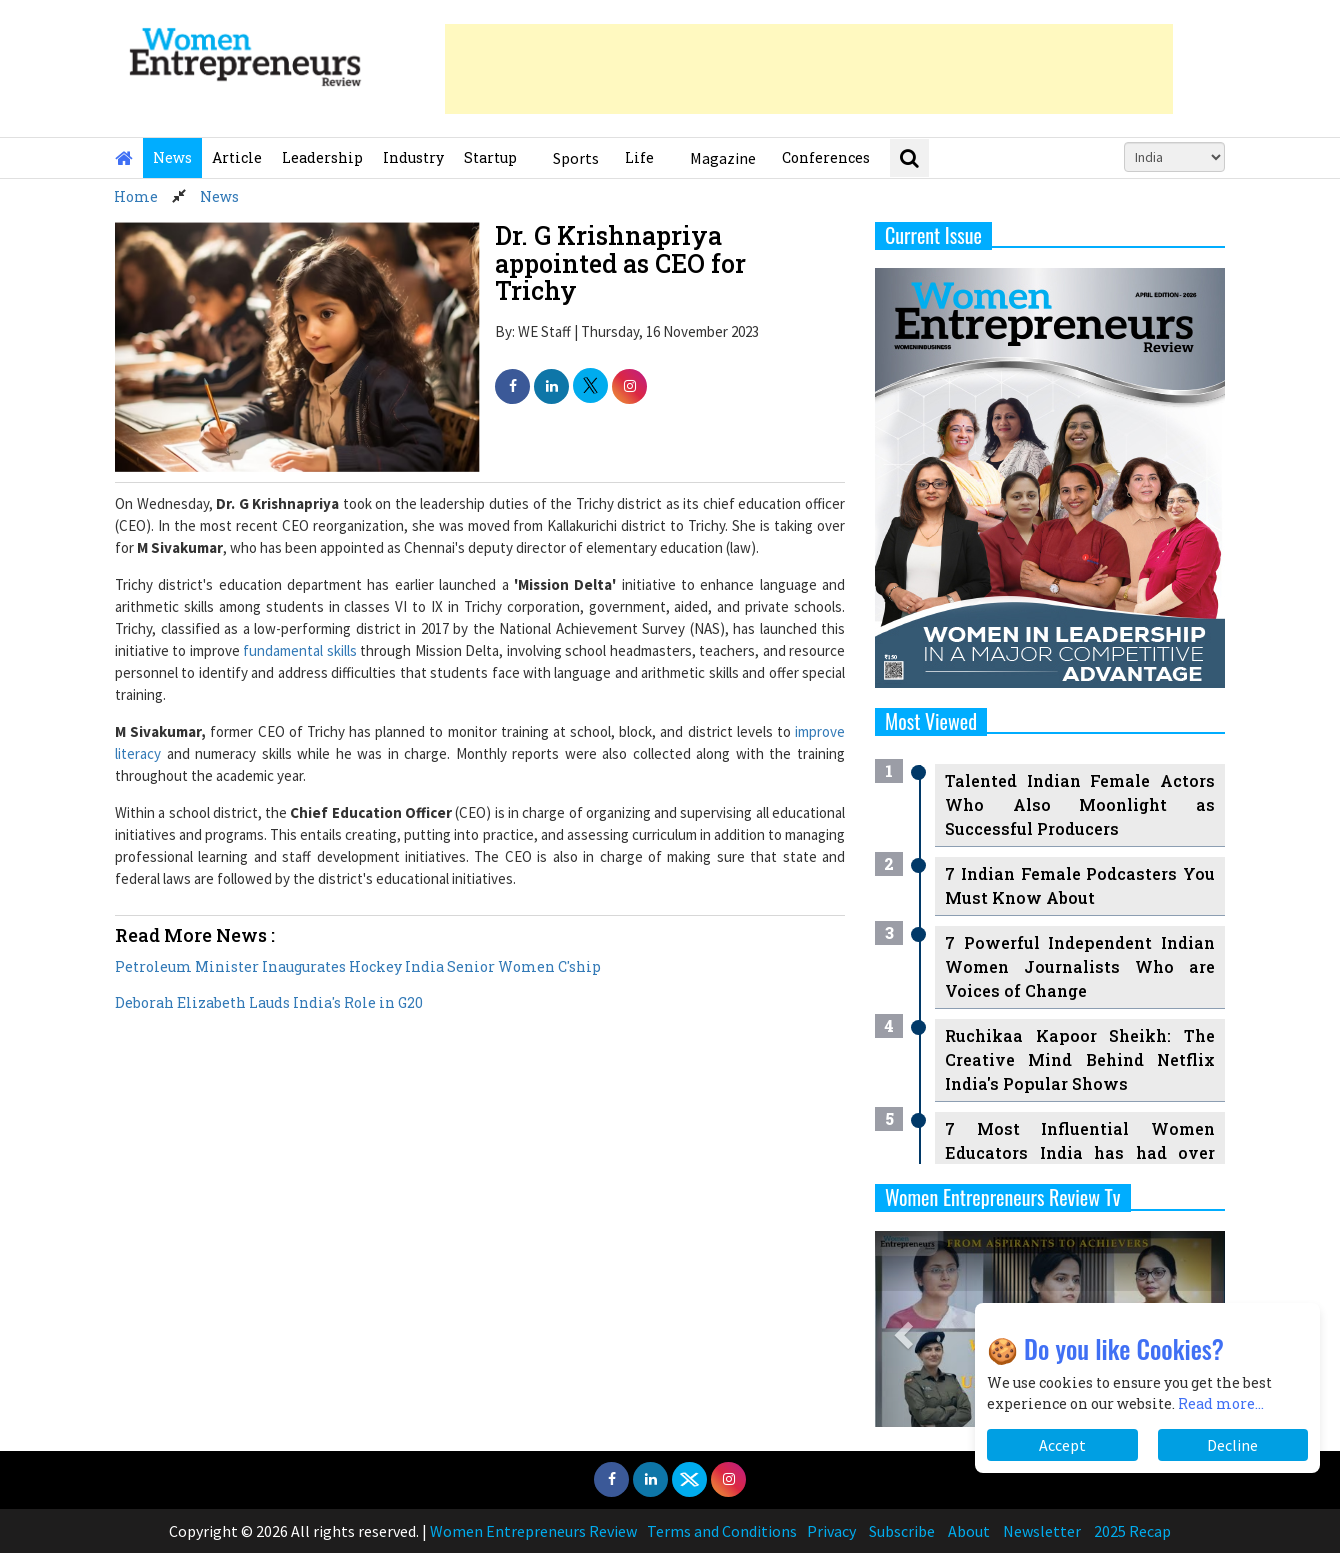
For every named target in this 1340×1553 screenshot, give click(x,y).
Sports (576, 158)
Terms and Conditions (722, 1531)
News (172, 157)
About (969, 1531)
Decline (1232, 1445)
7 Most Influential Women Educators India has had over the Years (1080, 1152)
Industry (413, 157)
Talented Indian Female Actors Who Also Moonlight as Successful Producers (1080, 804)
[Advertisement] (809, 69)
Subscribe (902, 1531)
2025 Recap (1132, 1531)
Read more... (1221, 1403)
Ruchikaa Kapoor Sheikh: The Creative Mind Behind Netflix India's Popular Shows (1080, 1059)
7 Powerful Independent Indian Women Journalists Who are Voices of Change (1080, 966)
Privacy (831, 1531)
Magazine (723, 158)
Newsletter (1042, 1531)
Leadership (322, 157)
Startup (490, 157)
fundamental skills (299, 650)
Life (639, 157)
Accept (1062, 1445)
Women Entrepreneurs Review (533, 1531)
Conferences (826, 157)
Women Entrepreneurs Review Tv (1003, 1197)
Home (136, 196)
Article (237, 157)
